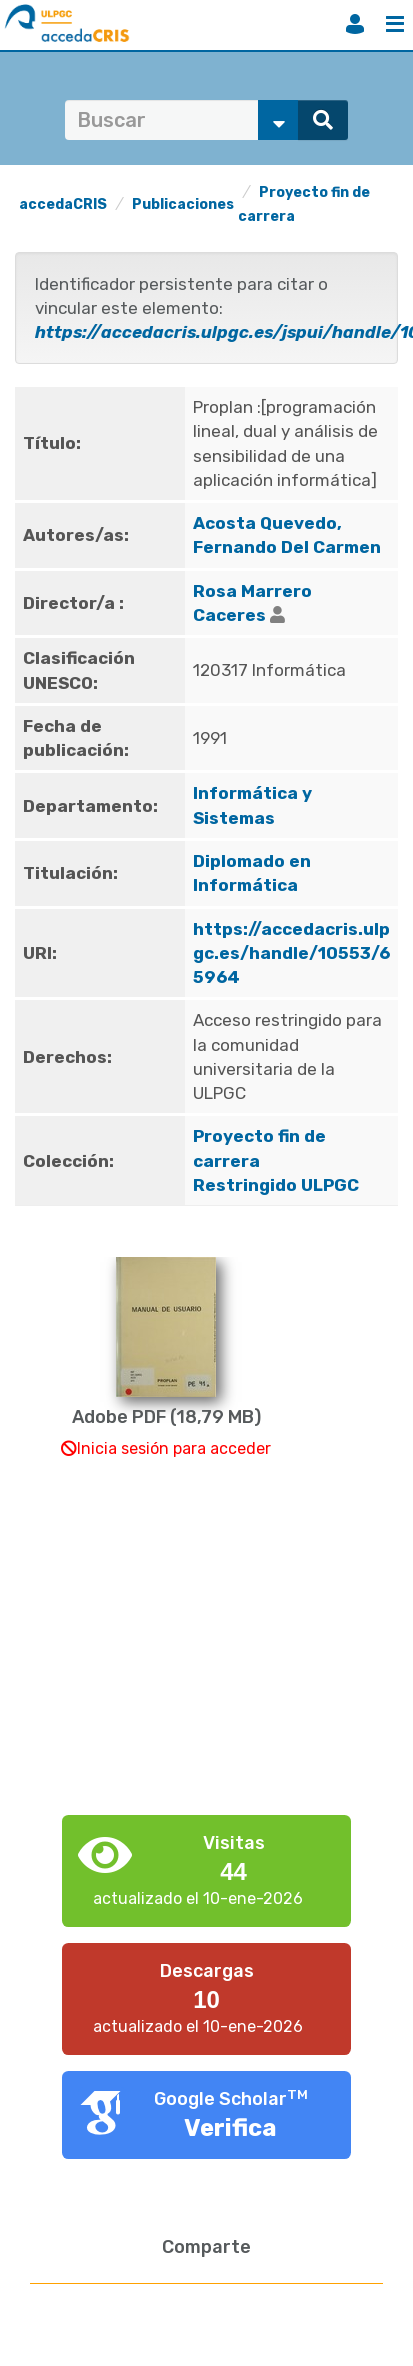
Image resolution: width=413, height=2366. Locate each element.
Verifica (230, 2128)
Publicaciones (183, 204)
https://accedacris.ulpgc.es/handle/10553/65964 (291, 953)
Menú (395, 24)
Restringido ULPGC (276, 1185)
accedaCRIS (63, 204)
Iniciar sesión (355, 24)
